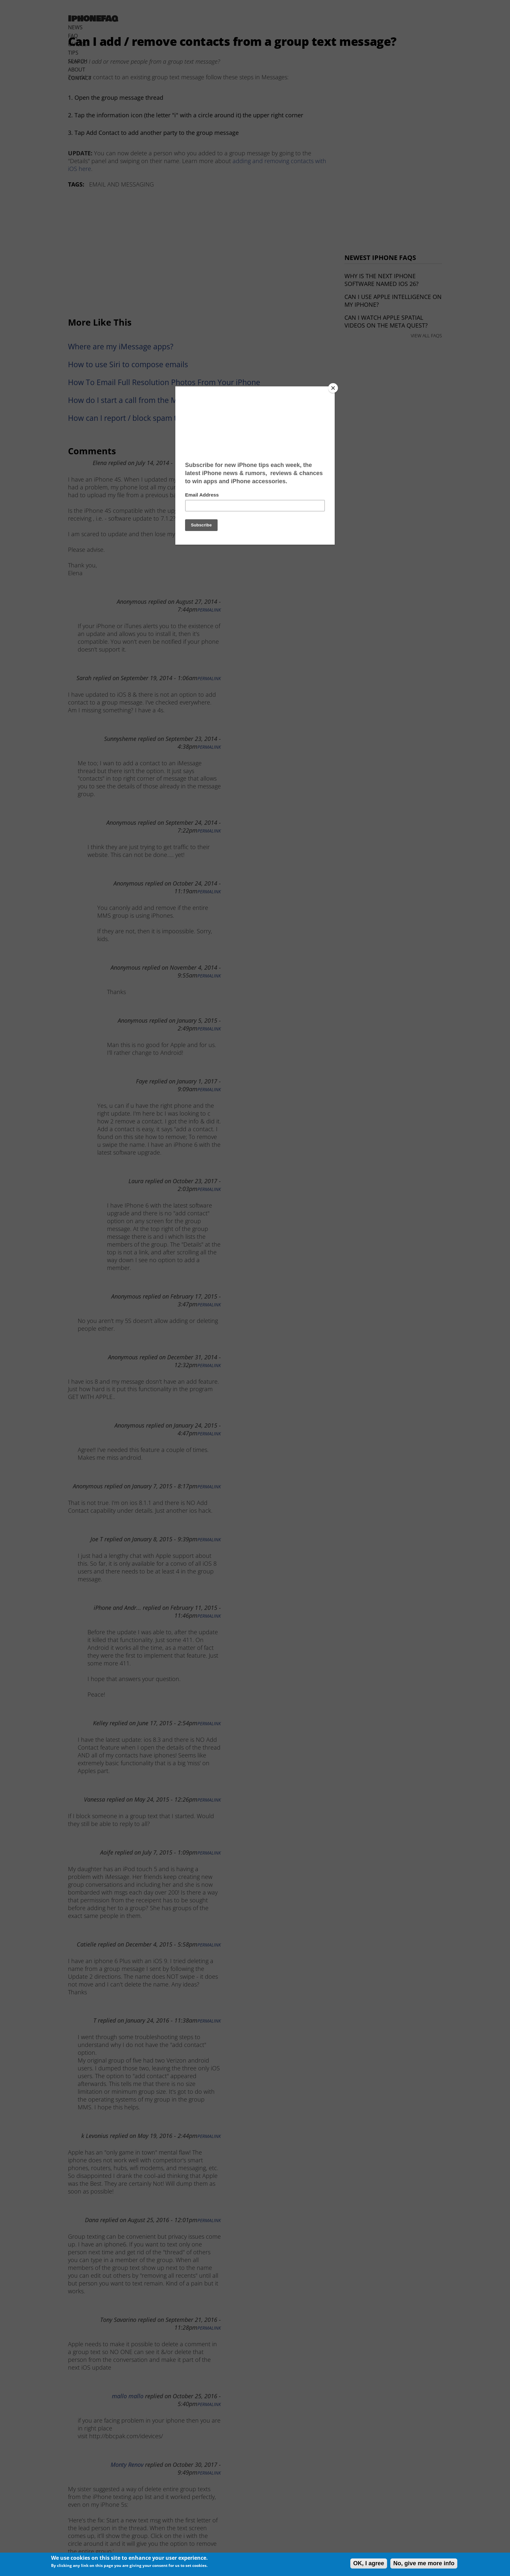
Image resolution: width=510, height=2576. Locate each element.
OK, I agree (368, 2563)
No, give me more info (423, 2563)
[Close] (333, 388)
